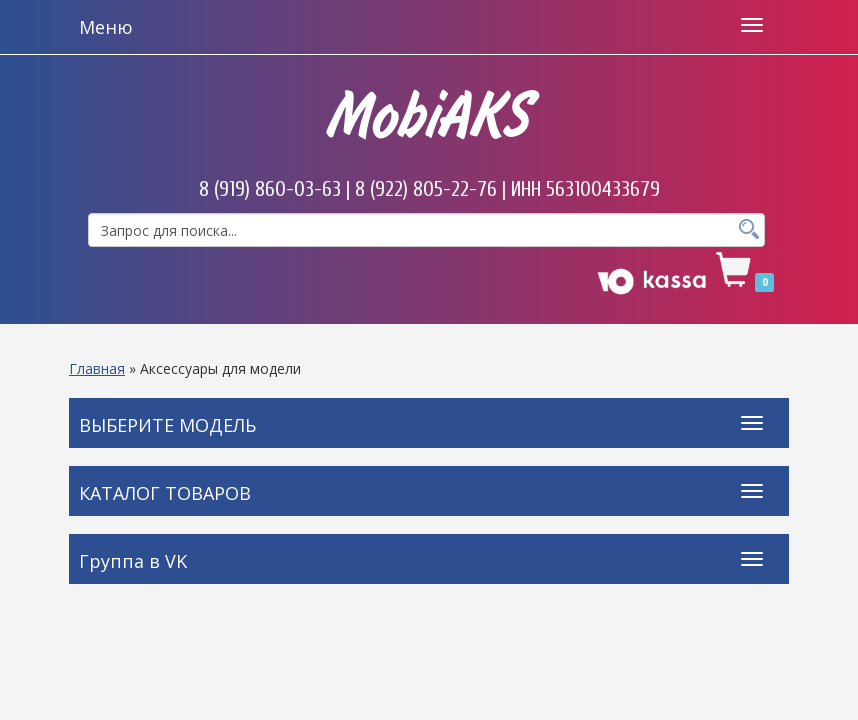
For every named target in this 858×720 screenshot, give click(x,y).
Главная (97, 368)
